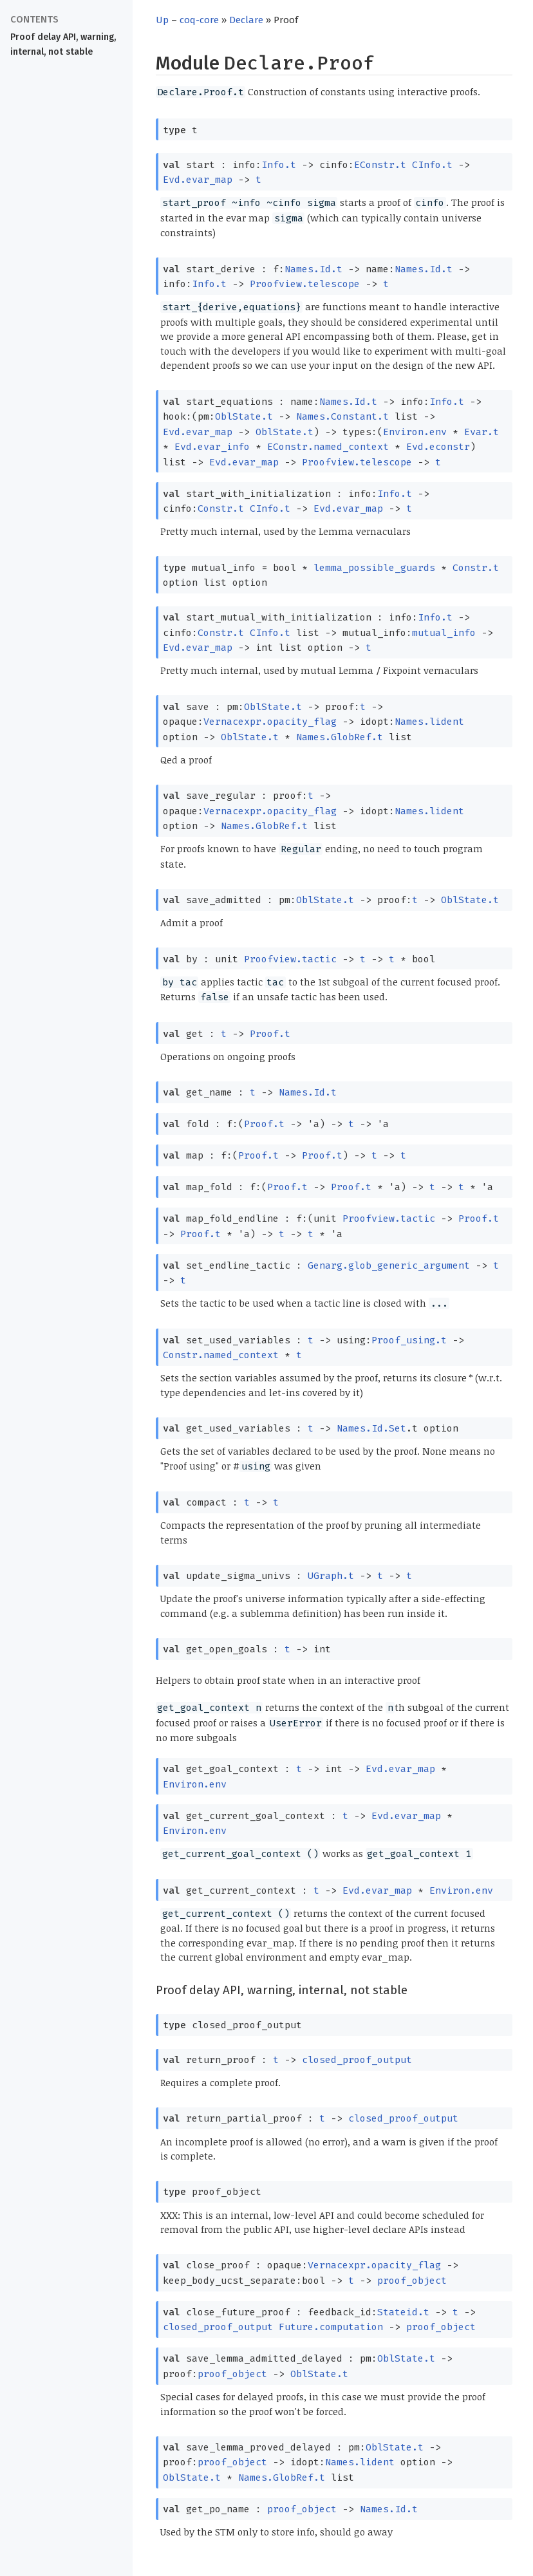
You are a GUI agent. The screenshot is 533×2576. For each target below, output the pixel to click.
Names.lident (429, 721)
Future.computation (331, 2327)
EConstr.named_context (328, 447)
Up (162, 20)
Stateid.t (403, 2312)
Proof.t (270, 1034)
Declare (246, 20)
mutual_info (444, 633)
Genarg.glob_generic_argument (389, 1265)
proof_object (412, 2280)
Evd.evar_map (197, 179)
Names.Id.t (313, 269)
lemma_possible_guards (374, 568)
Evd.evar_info (212, 447)
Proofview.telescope (305, 284)
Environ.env (415, 432)
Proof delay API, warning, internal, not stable (63, 44)
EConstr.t (380, 165)
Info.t (278, 165)
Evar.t (481, 432)
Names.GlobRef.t (339, 737)
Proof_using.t (409, 1340)
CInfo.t (432, 165)
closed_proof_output (357, 2060)
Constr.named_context (221, 1355)
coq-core (199, 20)
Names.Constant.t (342, 416)
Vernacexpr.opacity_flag (270, 721)
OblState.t (244, 416)
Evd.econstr (438, 447)
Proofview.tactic (290, 959)
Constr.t (221, 508)
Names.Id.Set (371, 1428)
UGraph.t (331, 1576)
